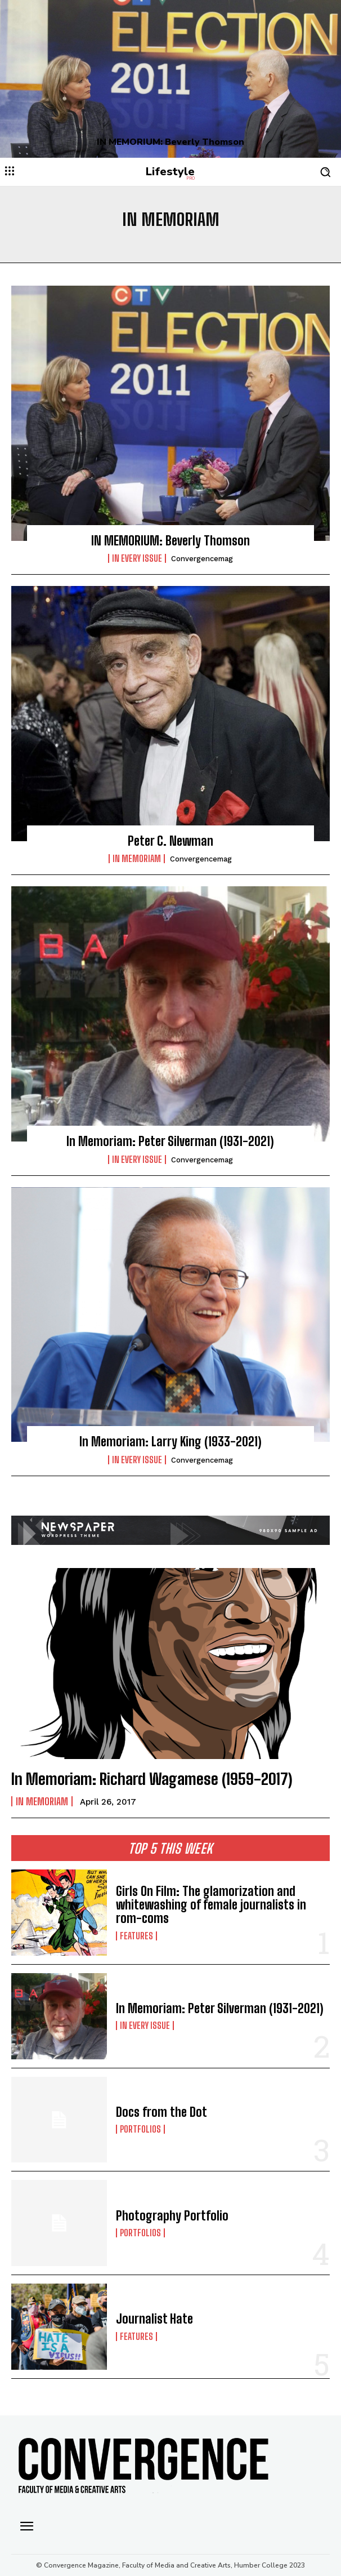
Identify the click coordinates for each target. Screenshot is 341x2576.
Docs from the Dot (161, 2112)
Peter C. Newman (170, 841)
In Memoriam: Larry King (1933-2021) (170, 1441)
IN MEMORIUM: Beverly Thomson (170, 142)
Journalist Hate (154, 2318)
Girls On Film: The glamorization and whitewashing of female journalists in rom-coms (211, 1905)
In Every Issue (137, 558)
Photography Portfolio (172, 2215)
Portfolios (140, 2129)
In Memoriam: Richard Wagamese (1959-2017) (152, 1778)
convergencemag (202, 558)
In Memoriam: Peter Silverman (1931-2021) (170, 1141)
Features (136, 1935)
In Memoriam (137, 858)
